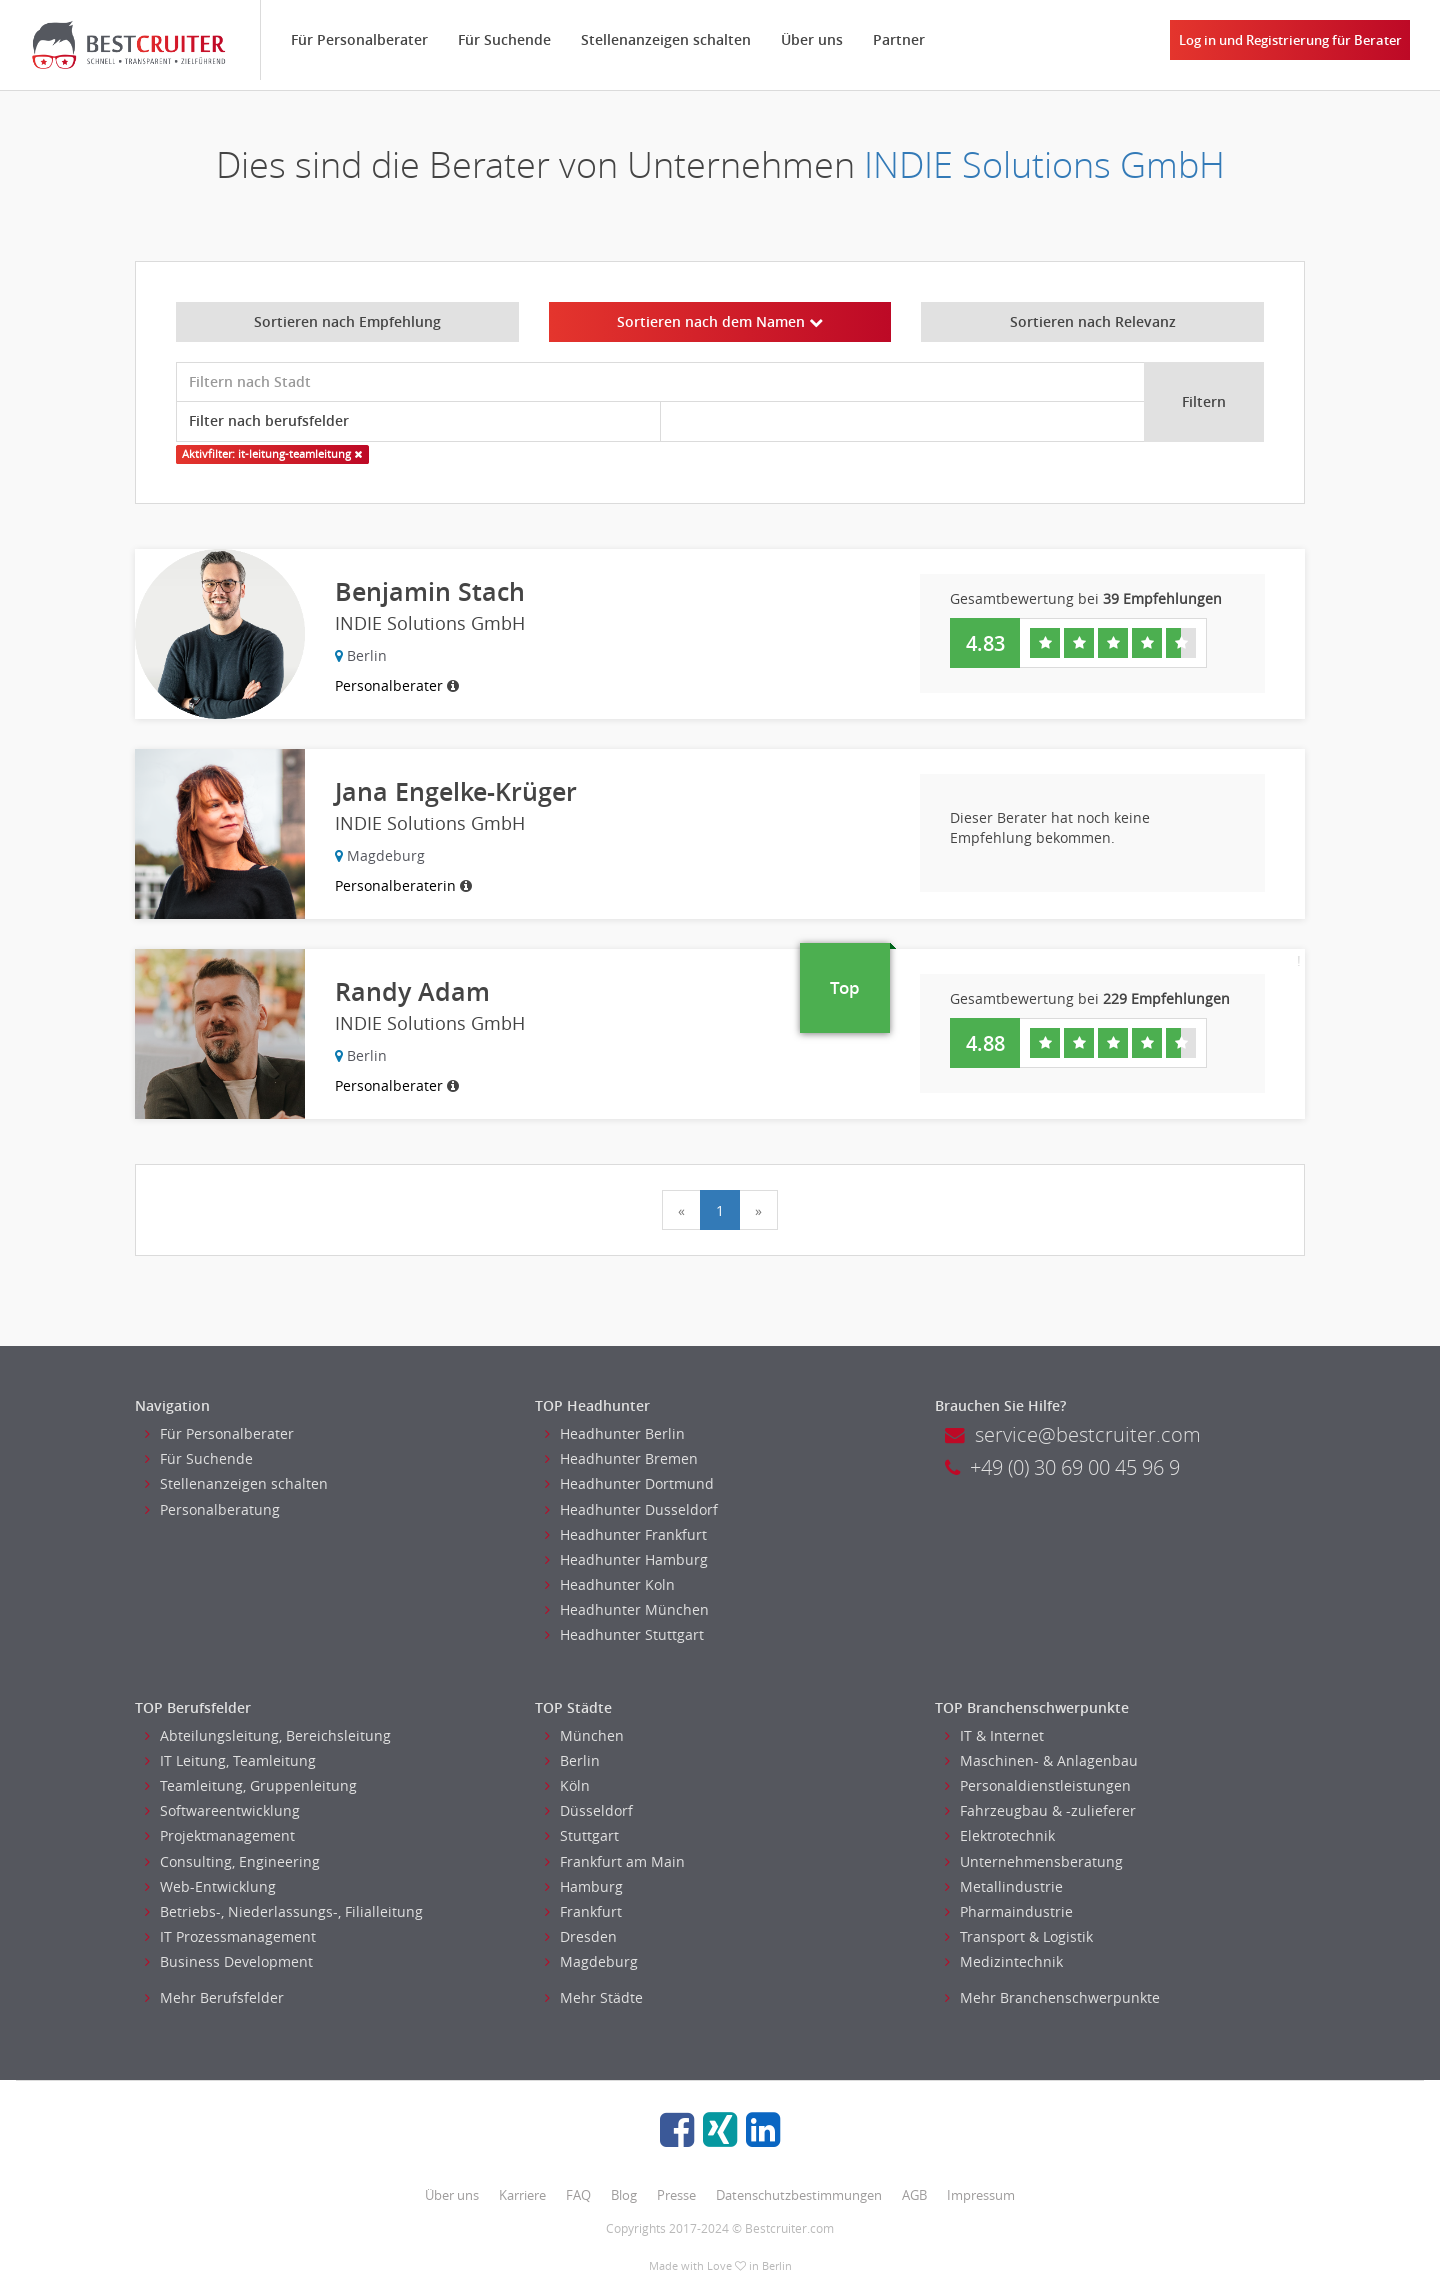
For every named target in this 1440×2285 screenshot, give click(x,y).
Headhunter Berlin (615, 1433)
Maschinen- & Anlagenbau (1041, 1760)
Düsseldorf (589, 1810)
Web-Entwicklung (210, 1886)
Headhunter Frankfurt (626, 1534)
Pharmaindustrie (1009, 1911)
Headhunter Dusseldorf (631, 1509)
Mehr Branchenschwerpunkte (1052, 1997)
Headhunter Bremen (621, 1458)
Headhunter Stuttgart (624, 1634)
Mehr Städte (594, 1997)
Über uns (812, 39)
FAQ (578, 2195)
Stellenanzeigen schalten (666, 39)
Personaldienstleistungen (1038, 1785)
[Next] (758, 1210)
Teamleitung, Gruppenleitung (251, 1785)
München (584, 1735)
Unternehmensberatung (1034, 1861)
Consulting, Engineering (232, 1861)
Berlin (572, 1760)
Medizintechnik (1004, 1961)
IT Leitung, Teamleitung (230, 1760)
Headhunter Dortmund (629, 1483)
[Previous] (681, 1210)
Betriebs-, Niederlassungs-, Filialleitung (284, 1911)
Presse (676, 2195)
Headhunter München (627, 1609)
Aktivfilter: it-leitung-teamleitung (272, 454)
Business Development (229, 1961)
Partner (899, 39)
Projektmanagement (220, 1835)
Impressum (981, 2195)
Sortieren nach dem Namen (720, 321)
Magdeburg (591, 1961)
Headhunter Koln (610, 1584)
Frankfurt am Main (615, 1861)
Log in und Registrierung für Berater (1290, 40)
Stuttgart (582, 1835)
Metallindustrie (1004, 1886)
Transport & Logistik (1019, 1936)
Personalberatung (212, 1509)
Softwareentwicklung (222, 1810)
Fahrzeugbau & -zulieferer (1040, 1810)
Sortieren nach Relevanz (1093, 321)
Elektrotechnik (1000, 1835)
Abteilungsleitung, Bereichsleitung (268, 1735)
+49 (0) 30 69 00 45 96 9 (1062, 1467)
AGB (914, 2195)
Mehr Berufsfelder (214, 1997)
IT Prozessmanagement (230, 1936)
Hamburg (584, 1886)
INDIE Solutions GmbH (1044, 164)
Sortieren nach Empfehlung (347, 321)
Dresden (581, 1936)
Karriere (522, 2195)
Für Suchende (504, 39)
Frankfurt (583, 1911)
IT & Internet (994, 1735)
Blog (624, 2195)
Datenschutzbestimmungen (799, 2195)
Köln (567, 1785)
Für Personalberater (359, 39)
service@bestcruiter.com (1073, 1434)
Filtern (1204, 401)
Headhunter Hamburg (626, 1559)
